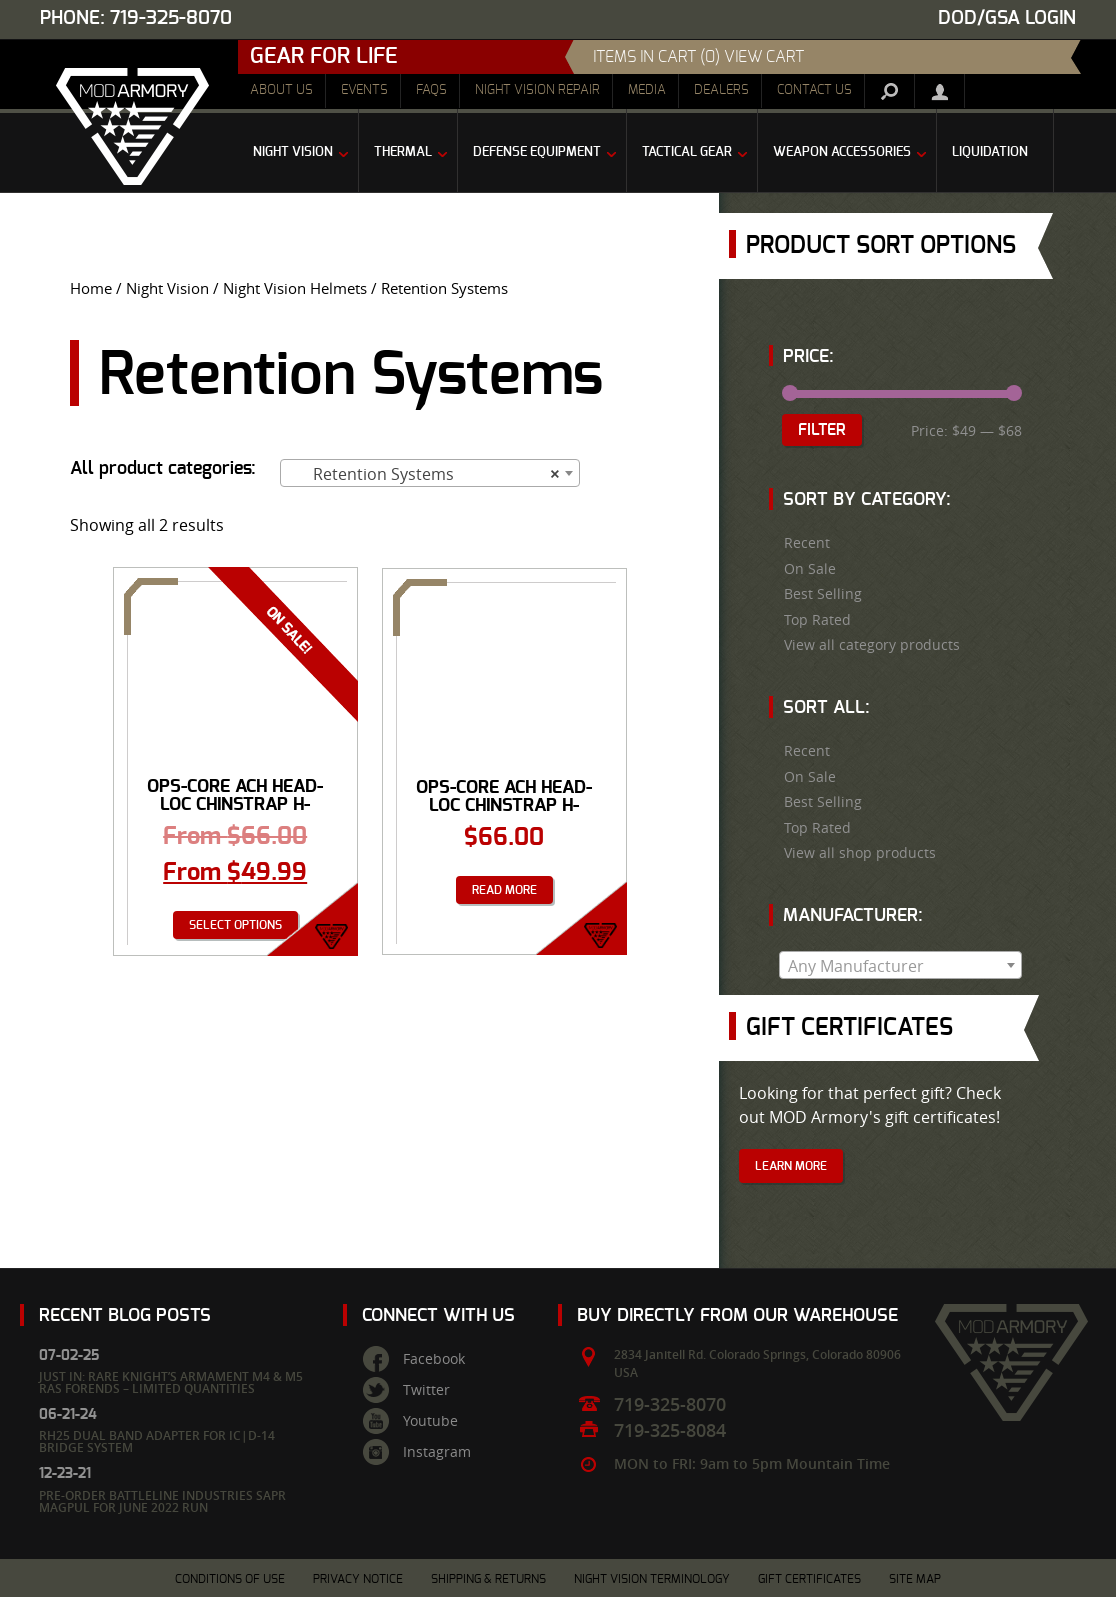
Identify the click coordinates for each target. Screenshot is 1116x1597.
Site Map (915, 1579)
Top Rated (817, 620)
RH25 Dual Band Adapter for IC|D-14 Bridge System (157, 1441)
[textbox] (900, 966)
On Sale (810, 569)
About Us (281, 90)
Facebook (434, 1359)
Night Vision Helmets (295, 288)
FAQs (431, 90)
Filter (822, 430)
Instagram (437, 1452)
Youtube (430, 1421)
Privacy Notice (358, 1579)
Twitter (426, 1390)
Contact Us (814, 90)
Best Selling (823, 594)
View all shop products (860, 853)
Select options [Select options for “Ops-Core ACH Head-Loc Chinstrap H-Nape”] (235, 925)
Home (91, 288)
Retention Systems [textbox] (424, 474)
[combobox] (430, 473)
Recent (807, 543)
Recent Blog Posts (125, 1315)
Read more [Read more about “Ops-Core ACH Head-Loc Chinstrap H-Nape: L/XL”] (504, 890)
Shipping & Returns (488, 1579)
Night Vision (167, 288)
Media (647, 90)
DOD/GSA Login (1007, 18)
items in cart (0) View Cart (698, 57)
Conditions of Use (230, 1579)
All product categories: (163, 469)
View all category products (872, 645)
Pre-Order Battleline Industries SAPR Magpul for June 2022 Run (162, 1501)
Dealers (721, 90)
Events (364, 90)
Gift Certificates (809, 1579)
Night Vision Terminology (652, 1579)
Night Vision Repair (537, 90)
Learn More (791, 1166)
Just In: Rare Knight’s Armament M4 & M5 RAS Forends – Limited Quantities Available (171, 1388)
